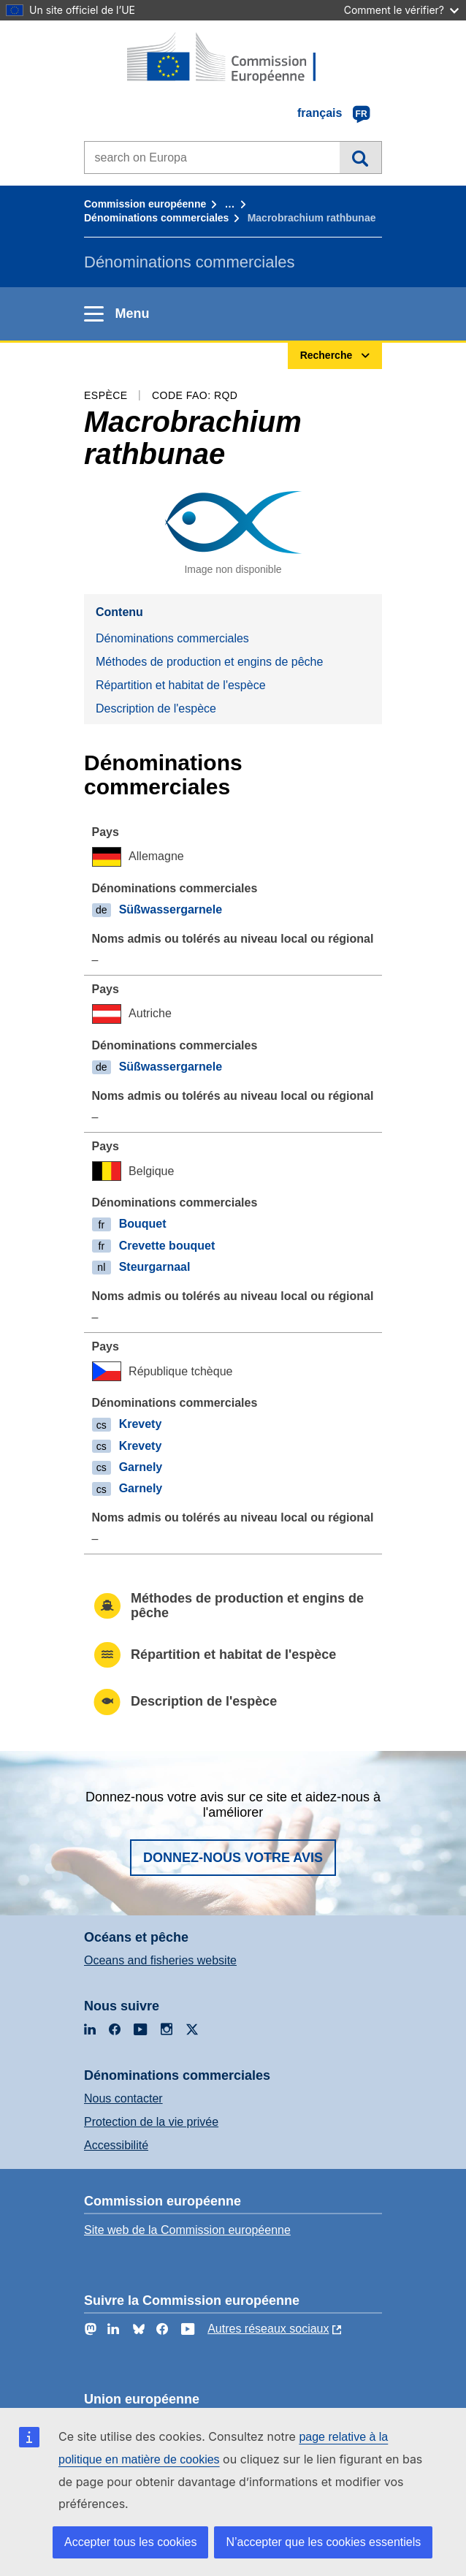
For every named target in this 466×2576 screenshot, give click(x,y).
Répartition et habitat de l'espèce (181, 685)
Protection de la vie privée (151, 2122)
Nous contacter (123, 2098)
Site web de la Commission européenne (187, 2230)
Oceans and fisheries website (160, 1960)
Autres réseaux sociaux (268, 2328)
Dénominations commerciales (156, 218)
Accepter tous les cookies (130, 2542)
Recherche (360, 157)
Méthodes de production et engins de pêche (209, 662)
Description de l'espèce (156, 708)
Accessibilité (116, 2145)
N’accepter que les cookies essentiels (323, 2542)
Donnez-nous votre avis (233, 1857)
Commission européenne (145, 204)
